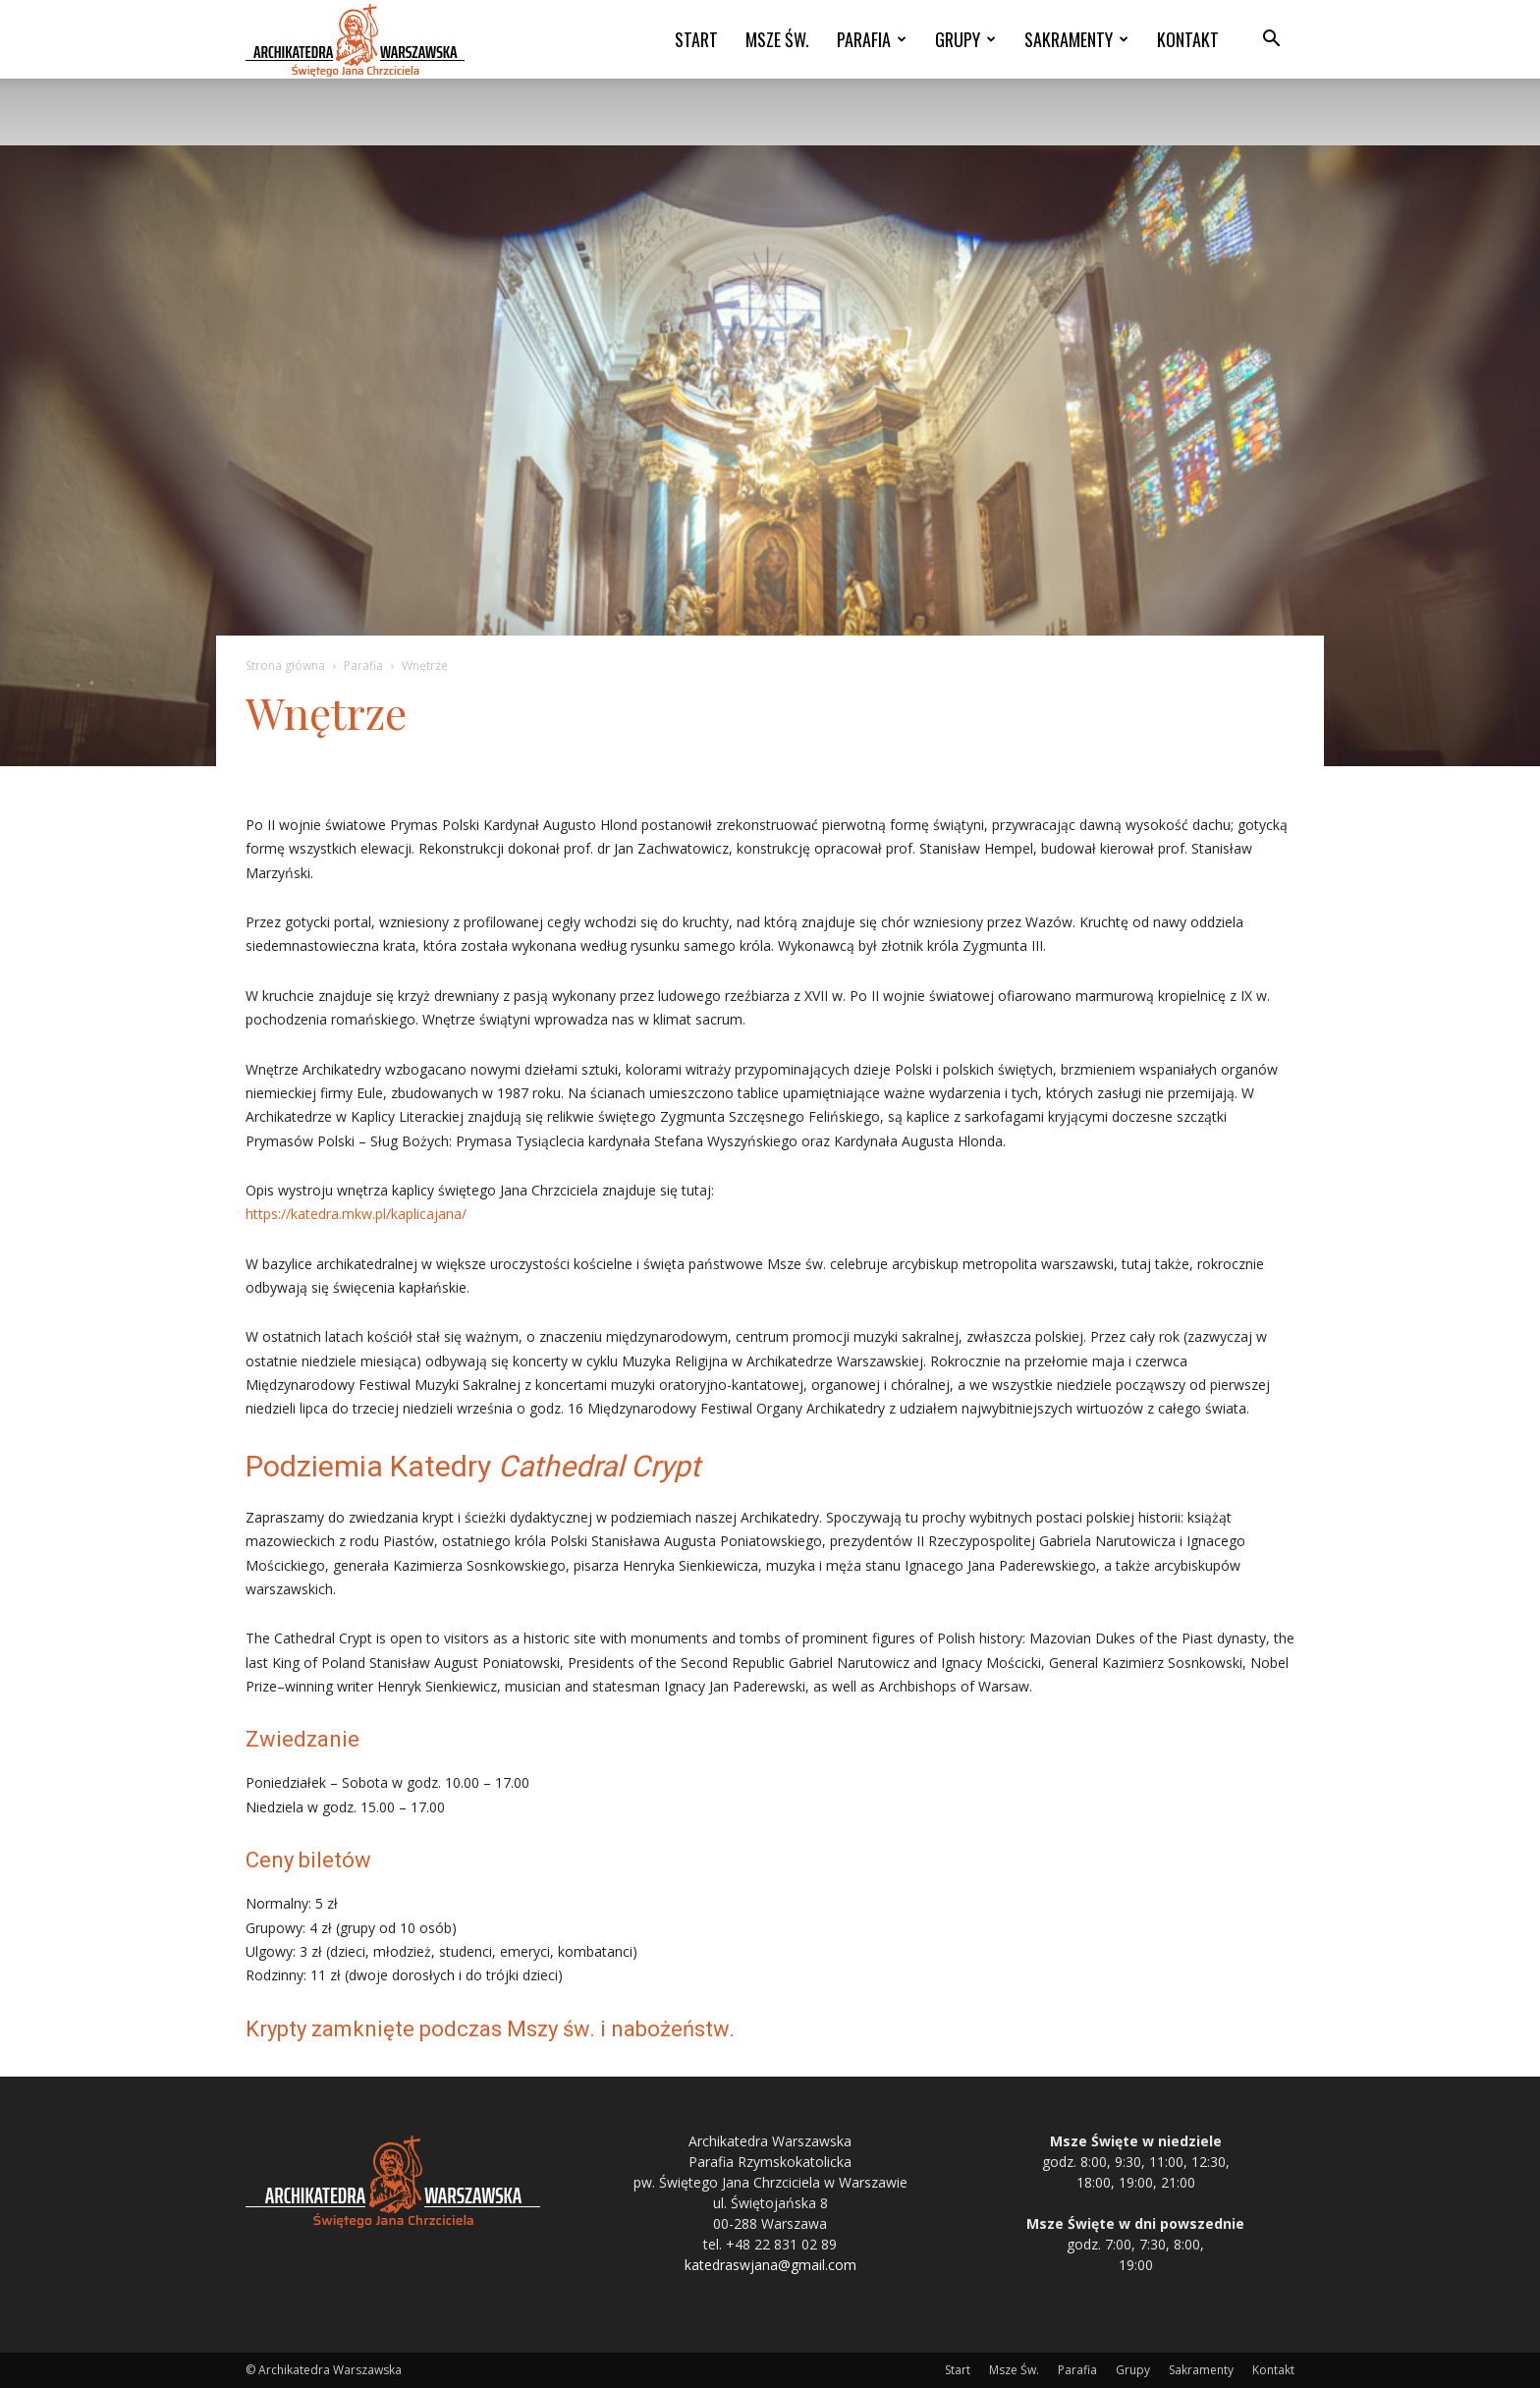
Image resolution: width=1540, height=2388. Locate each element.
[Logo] (355, 40)
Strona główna (285, 665)
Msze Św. (777, 39)
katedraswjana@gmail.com (770, 2264)
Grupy (965, 39)
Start (696, 39)
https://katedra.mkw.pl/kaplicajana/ (356, 1213)
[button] (1270, 40)
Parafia (872, 39)
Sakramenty (1076, 39)
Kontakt (1188, 39)
